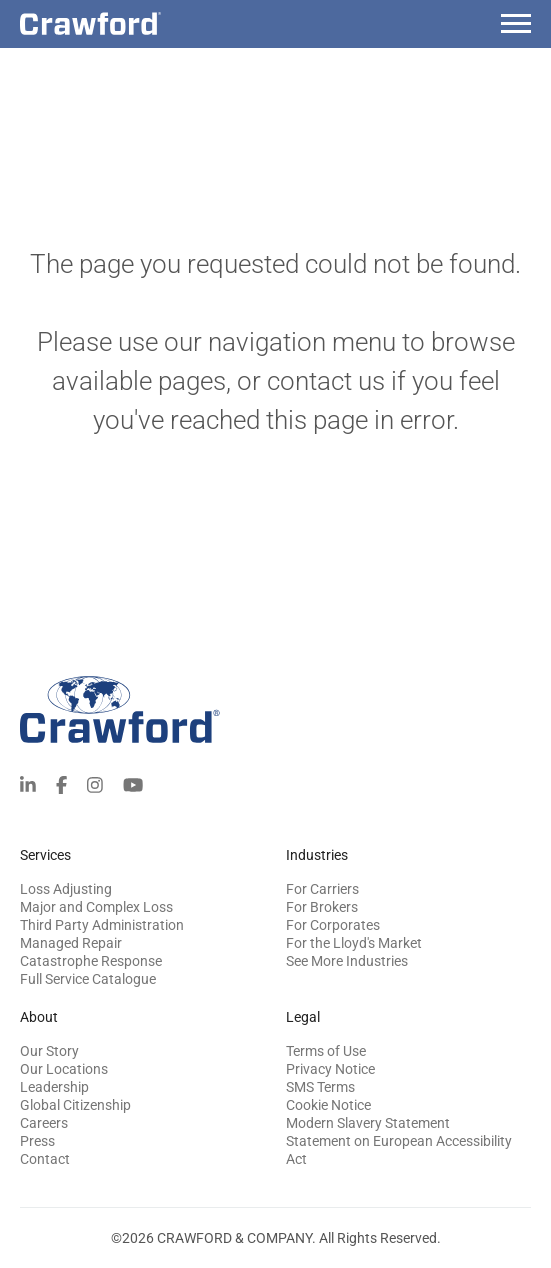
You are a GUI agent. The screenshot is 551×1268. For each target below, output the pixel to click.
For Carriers (322, 889)
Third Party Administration (102, 925)
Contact (45, 1159)
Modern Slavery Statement (368, 1123)
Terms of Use (326, 1051)
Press (37, 1141)
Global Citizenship (75, 1105)
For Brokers (322, 907)
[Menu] (516, 26)
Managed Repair (71, 943)
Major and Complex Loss (96, 907)
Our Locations (64, 1069)
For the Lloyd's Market (354, 943)
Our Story (49, 1051)
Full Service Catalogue (88, 979)
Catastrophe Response (91, 961)
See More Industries (347, 961)
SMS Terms (320, 1087)
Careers (44, 1123)
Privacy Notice (330, 1069)
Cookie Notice (328, 1105)
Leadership (54, 1087)
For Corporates (333, 925)
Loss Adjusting (66, 889)
